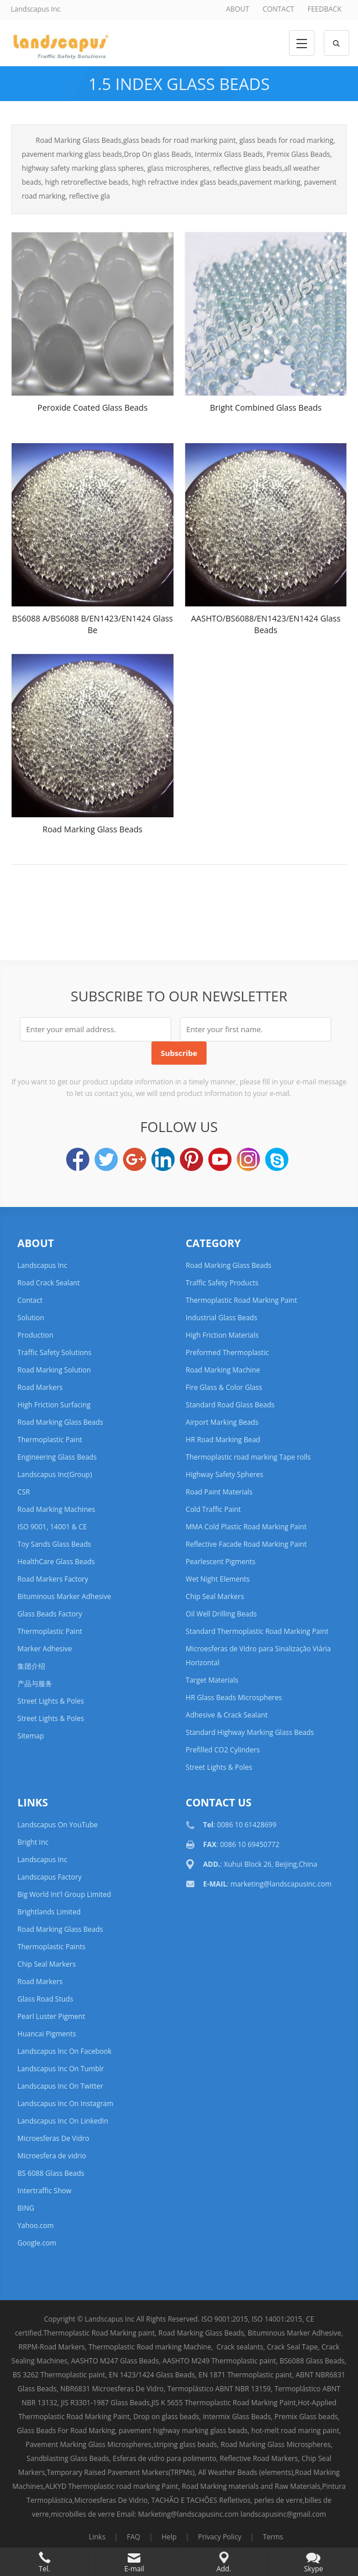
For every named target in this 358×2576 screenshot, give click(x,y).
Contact (29, 1300)
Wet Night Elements (217, 1579)
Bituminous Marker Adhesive (64, 1596)
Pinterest (191, 1159)
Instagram (248, 1159)
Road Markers (40, 1387)
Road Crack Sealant (48, 1283)
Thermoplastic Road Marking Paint (241, 1300)
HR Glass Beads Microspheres (234, 1697)
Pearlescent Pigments (220, 1562)
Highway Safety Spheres (224, 1474)
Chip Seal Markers (215, 1596)
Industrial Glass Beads (221, 1318)
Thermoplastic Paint (49, 1440)
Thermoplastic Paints (51, 1947)
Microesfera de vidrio (51, 2156)
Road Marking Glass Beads (92, 829)
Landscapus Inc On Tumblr (60, 2069)
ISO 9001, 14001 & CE (52, 1527)
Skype (276, 1159)
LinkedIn (163, 1159)
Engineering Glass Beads (57, 1457)
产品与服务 (34, 1683)
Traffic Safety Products (222, 1283)
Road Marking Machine (223, 1370)
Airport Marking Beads (222, 1422)
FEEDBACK (324, 9)
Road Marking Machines (56, 1509)
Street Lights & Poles (50, 1701)
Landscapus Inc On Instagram (65, 2103)
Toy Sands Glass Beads (54, 1544)
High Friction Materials (222, 1335)
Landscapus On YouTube (57, 1825)
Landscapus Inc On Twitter (60, 2086)
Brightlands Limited (49, 1912)
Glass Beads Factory (49, 1614)
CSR (23, 1492)
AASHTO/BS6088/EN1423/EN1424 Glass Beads (266, 624)
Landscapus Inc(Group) (54, 1474)
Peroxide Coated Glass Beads (92, 407)
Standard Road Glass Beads (230, 1405)
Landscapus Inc (42, 1265)
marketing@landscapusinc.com (280, 1884)
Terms (273, 2537)
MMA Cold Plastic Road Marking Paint (246, 1527)
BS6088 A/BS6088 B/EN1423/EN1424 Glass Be (92, 624)
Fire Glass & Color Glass (224, 1387)
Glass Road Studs (45, 1999)
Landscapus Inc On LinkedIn (62, 2121)
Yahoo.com (35, 2225)
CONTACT (278, 9)
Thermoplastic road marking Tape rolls (248, 1457)
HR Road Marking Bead (223, 1440)
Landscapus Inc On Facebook (64, 2051)
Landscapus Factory (49, 1877)
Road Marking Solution (54, 1370)
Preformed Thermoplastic (227, 1352)
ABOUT (237, 9)
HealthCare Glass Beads (56, 1562)
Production (35, 1335)
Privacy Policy (219, 2537)
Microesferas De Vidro (53, 2138)
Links (97, 2537)
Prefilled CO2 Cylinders (223, 1750)
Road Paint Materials (219, 1492)
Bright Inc (32, 1842)
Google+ (134, 1159)
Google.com (36, 2243)
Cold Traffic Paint (213, 1509)
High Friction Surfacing (54, 1405)
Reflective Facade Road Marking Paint (246, 1544)
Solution (30, 1318)
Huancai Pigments (46, 2034)
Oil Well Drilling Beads (221, 1614)
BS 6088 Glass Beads (50, 2173)
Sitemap (30, 1736)
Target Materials (212, 1680)
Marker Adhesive (44, 1649)
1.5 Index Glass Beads (179, 84)
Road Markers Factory (52, 1579)
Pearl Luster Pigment (51, 2016)
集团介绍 (31, 1666)
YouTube (220, 1159)
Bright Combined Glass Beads (265, 407)
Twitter (106, 1159)
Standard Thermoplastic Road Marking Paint (257, 1631)
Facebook (77, 1159)
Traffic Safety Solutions (54, 1352)
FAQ (133, 2537)
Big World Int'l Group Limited (64, 1894)
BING (25, 2208)
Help (168, 2537)
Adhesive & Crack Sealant (226, 1715)
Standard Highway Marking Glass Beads (250, 1732)
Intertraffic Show (44, 2191)
